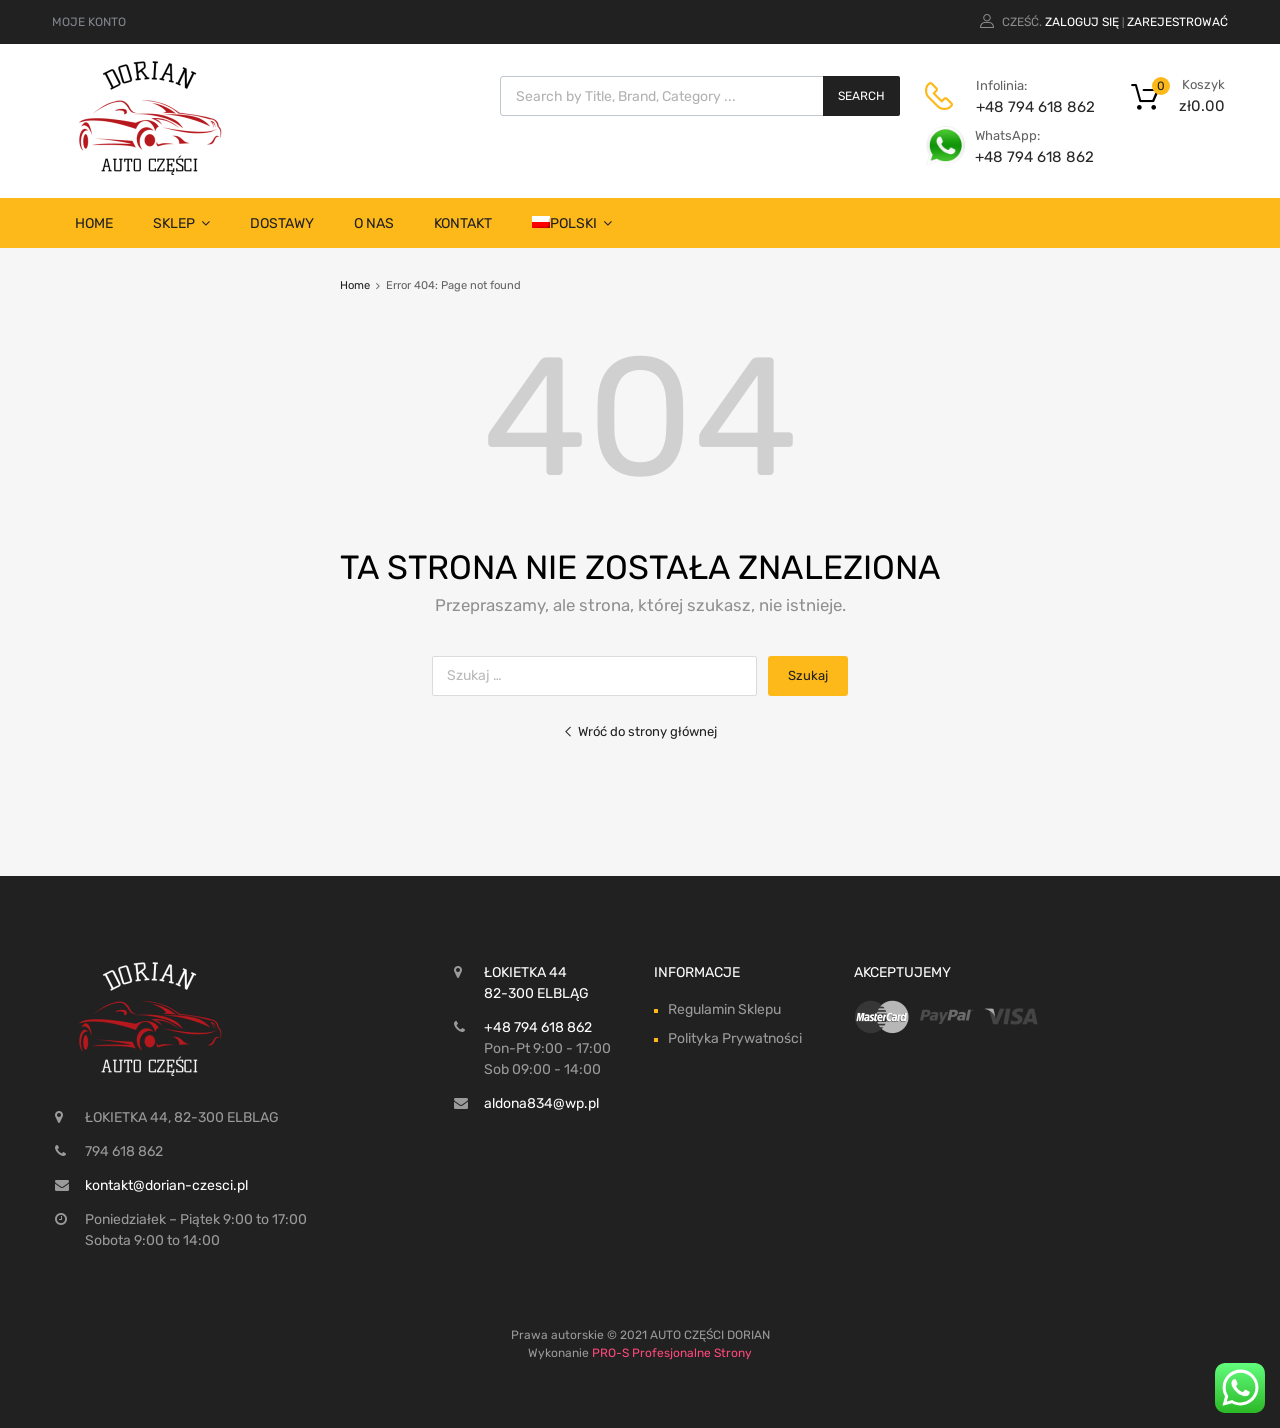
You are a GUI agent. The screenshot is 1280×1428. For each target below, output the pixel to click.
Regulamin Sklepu (724, 1009)
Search (861, 96)
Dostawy (282, 223)
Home (94, 223)
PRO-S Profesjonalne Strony (672, 1353)
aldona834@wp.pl (541, 1103)
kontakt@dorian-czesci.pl (166, 1185)
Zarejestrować (1177, 22)
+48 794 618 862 (1025, 107)
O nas (374, 223)
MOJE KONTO (89, 22)
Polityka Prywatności (735, 1038)
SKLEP (181, 223)
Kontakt (463, 223)
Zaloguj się (1082, 22)
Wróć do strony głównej (640, 731)
